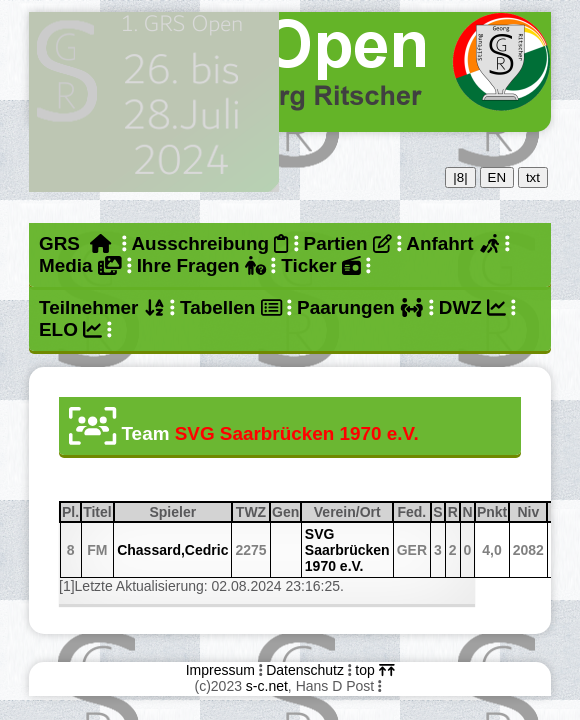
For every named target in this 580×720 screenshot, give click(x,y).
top (374, 670)
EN (497, 177)
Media (80, 265)
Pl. (70, 512)
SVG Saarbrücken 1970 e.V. (347, 550)
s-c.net (267, 686)
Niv (531, 512)
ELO (70, 329)
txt (533, 177)
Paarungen (360, 307)
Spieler (189, 512)
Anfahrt (453, 243)
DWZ (472, 307)
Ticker (320, 265)
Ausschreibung (209, 243)
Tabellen (231, 307)
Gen (285, 512)
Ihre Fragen (201, 265)
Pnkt (492, 512)
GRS (75, 243)
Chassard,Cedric (172, 550)
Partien (348, 243)
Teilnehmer (102, 307)
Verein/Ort (352, 512)
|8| (460, 177)
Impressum (220, 670)
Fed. (412, 512)
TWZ (252, 512)
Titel (97, 512)
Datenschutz (305, 670)
